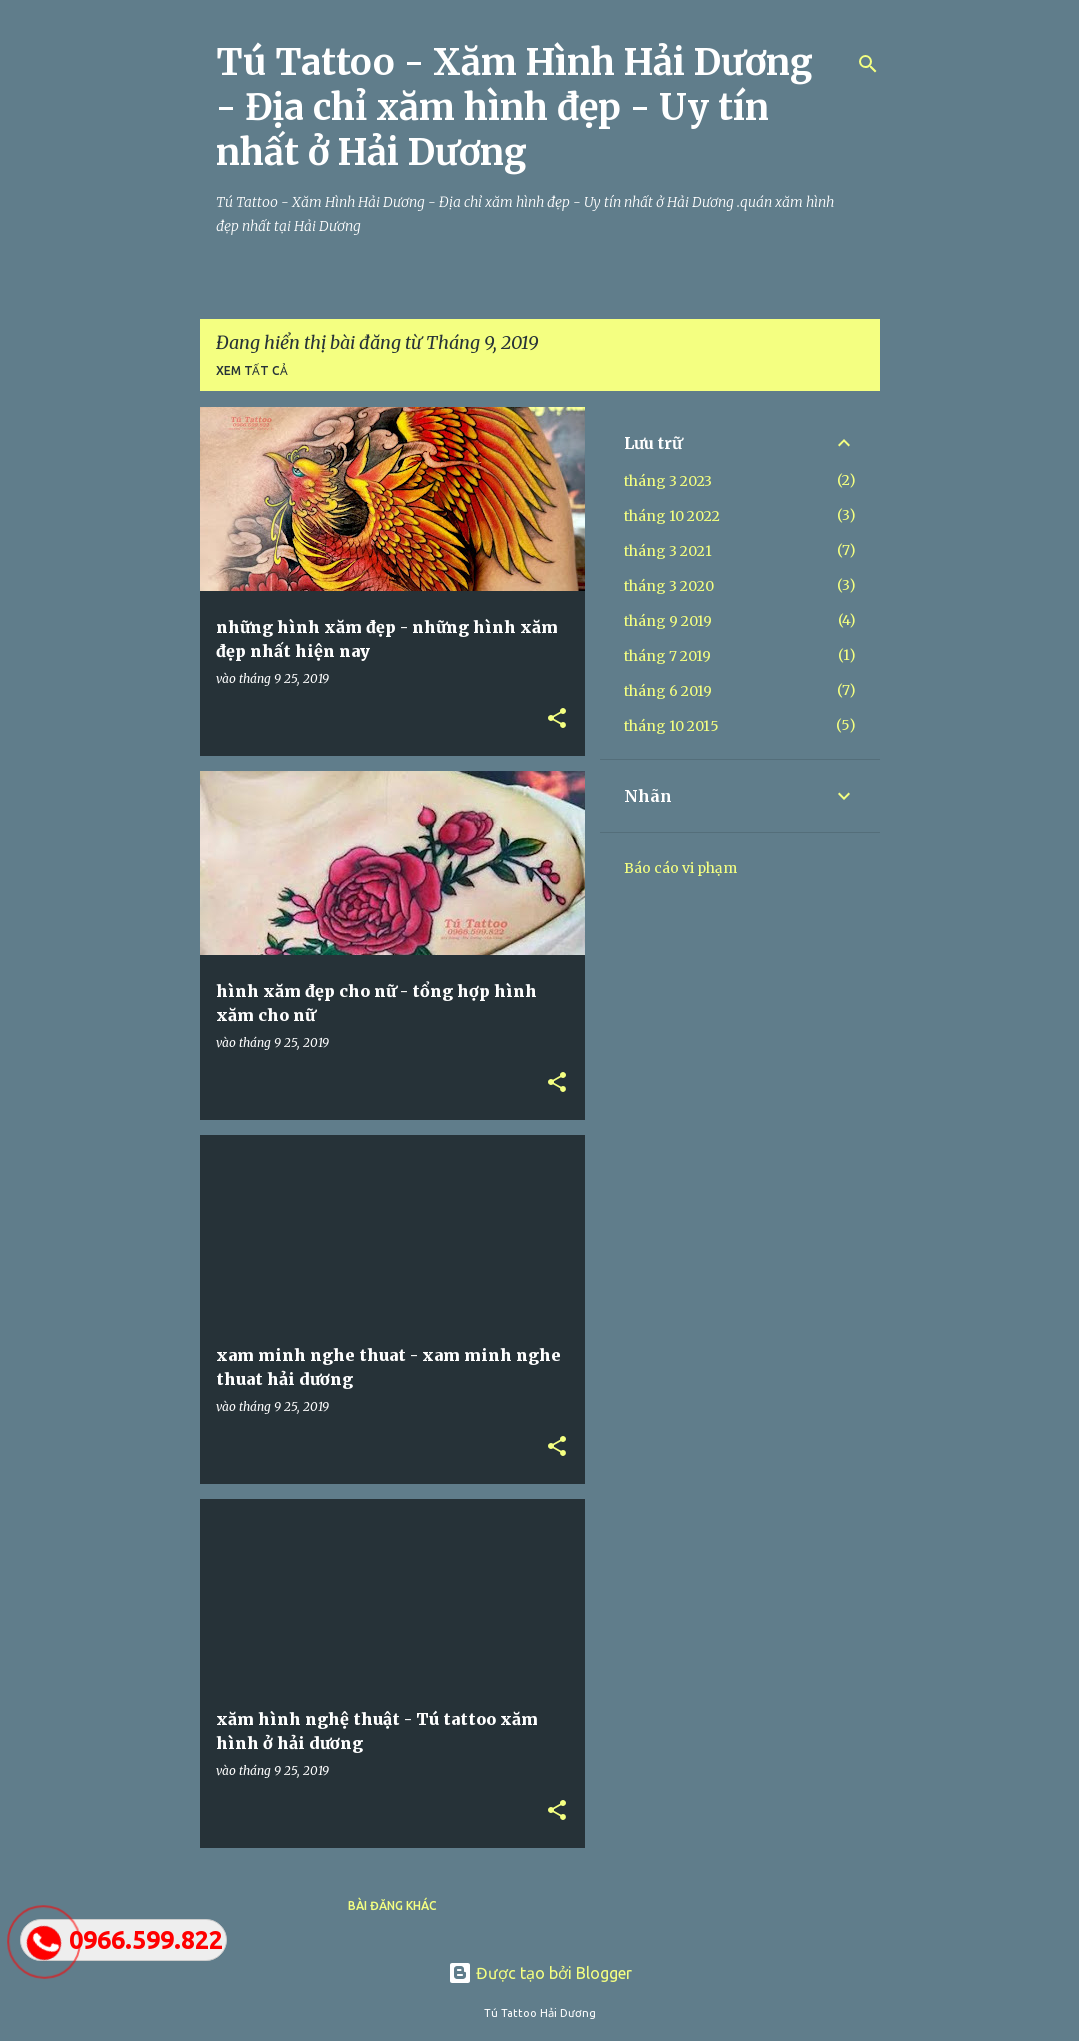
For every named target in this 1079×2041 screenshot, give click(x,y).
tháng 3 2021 (668, 551)
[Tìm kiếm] (868, 64)
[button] (557, 719)
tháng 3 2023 (668, 481)
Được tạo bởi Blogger (540, 1973)
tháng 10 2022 (672, 516)
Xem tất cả (252, 370)
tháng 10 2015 (671, 726)
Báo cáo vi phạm (680, 868)
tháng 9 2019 (668, 621)
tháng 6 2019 (668, 691)
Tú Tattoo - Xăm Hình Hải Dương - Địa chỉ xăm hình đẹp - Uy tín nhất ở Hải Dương (514, 107)
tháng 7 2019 (667, 656)
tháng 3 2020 (669, 586)
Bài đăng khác (392, 1905)
